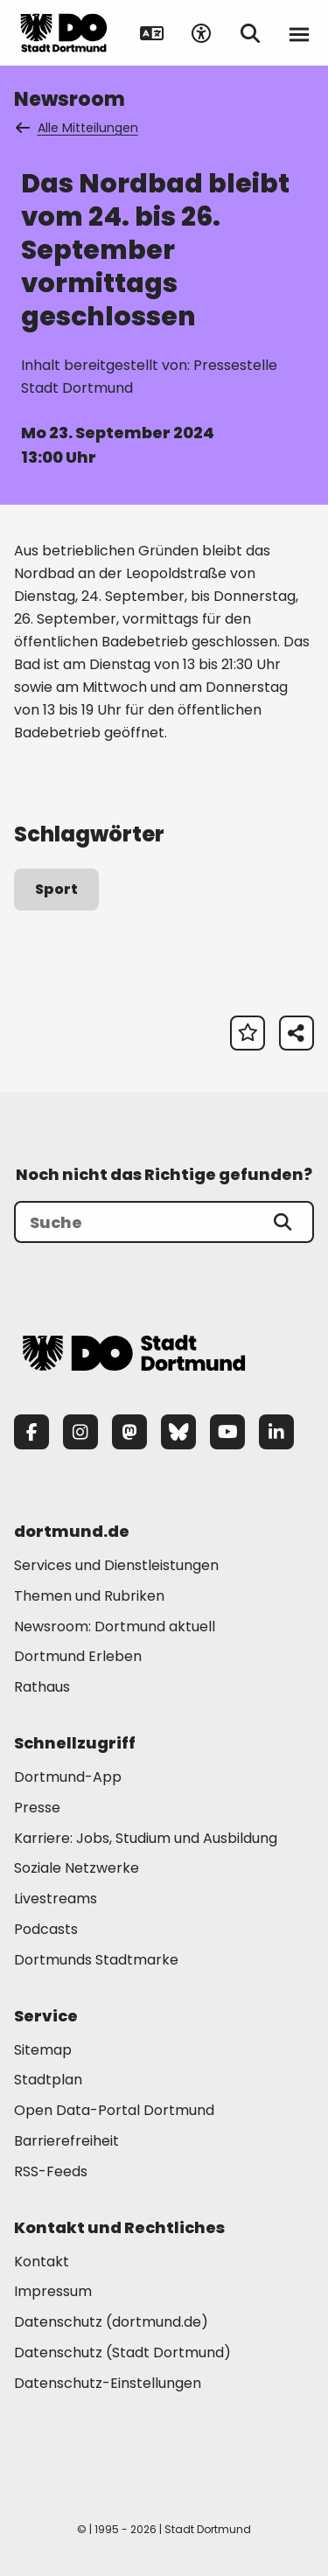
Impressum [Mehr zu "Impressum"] (53, 2291)
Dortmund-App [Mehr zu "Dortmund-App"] (68, 1777)
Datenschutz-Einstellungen (107, 2384)
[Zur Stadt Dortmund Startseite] (64, 33)
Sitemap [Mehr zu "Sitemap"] (43, 2050)
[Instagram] (80, 1431)
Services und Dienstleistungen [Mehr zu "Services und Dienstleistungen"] (116, 1565)
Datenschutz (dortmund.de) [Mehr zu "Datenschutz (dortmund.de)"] (111, 2322)
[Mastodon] (129, 1431)
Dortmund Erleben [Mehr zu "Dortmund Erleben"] (78, 1656)
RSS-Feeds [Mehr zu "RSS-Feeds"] (50, 2171)
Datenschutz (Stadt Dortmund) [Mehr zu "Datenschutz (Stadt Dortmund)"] (122, 2352)
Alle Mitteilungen (77, 127)
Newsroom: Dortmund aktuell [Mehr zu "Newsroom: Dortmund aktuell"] (114, 1626)
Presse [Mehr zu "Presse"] (37, 1808)
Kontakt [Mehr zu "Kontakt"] (41, 2261)
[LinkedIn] (276, 1431)
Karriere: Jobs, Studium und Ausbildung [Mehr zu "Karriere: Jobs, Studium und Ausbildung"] (145, 1838)
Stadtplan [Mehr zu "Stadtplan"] (48, 2080)
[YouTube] (227, 1431)
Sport (56, 889)
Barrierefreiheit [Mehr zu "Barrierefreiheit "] (66, 2141)
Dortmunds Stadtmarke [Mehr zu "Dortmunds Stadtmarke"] (96, 1960)
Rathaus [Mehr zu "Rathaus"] (42, 1687)
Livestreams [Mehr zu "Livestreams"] (55, 1898)
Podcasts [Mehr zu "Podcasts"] (46, 1929)
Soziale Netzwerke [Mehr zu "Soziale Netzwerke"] (76, 1868)
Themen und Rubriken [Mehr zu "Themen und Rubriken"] (89, 1596)
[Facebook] (31, 1431)
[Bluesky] (178, 1431)
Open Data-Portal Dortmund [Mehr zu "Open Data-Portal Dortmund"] (114, 2110)
